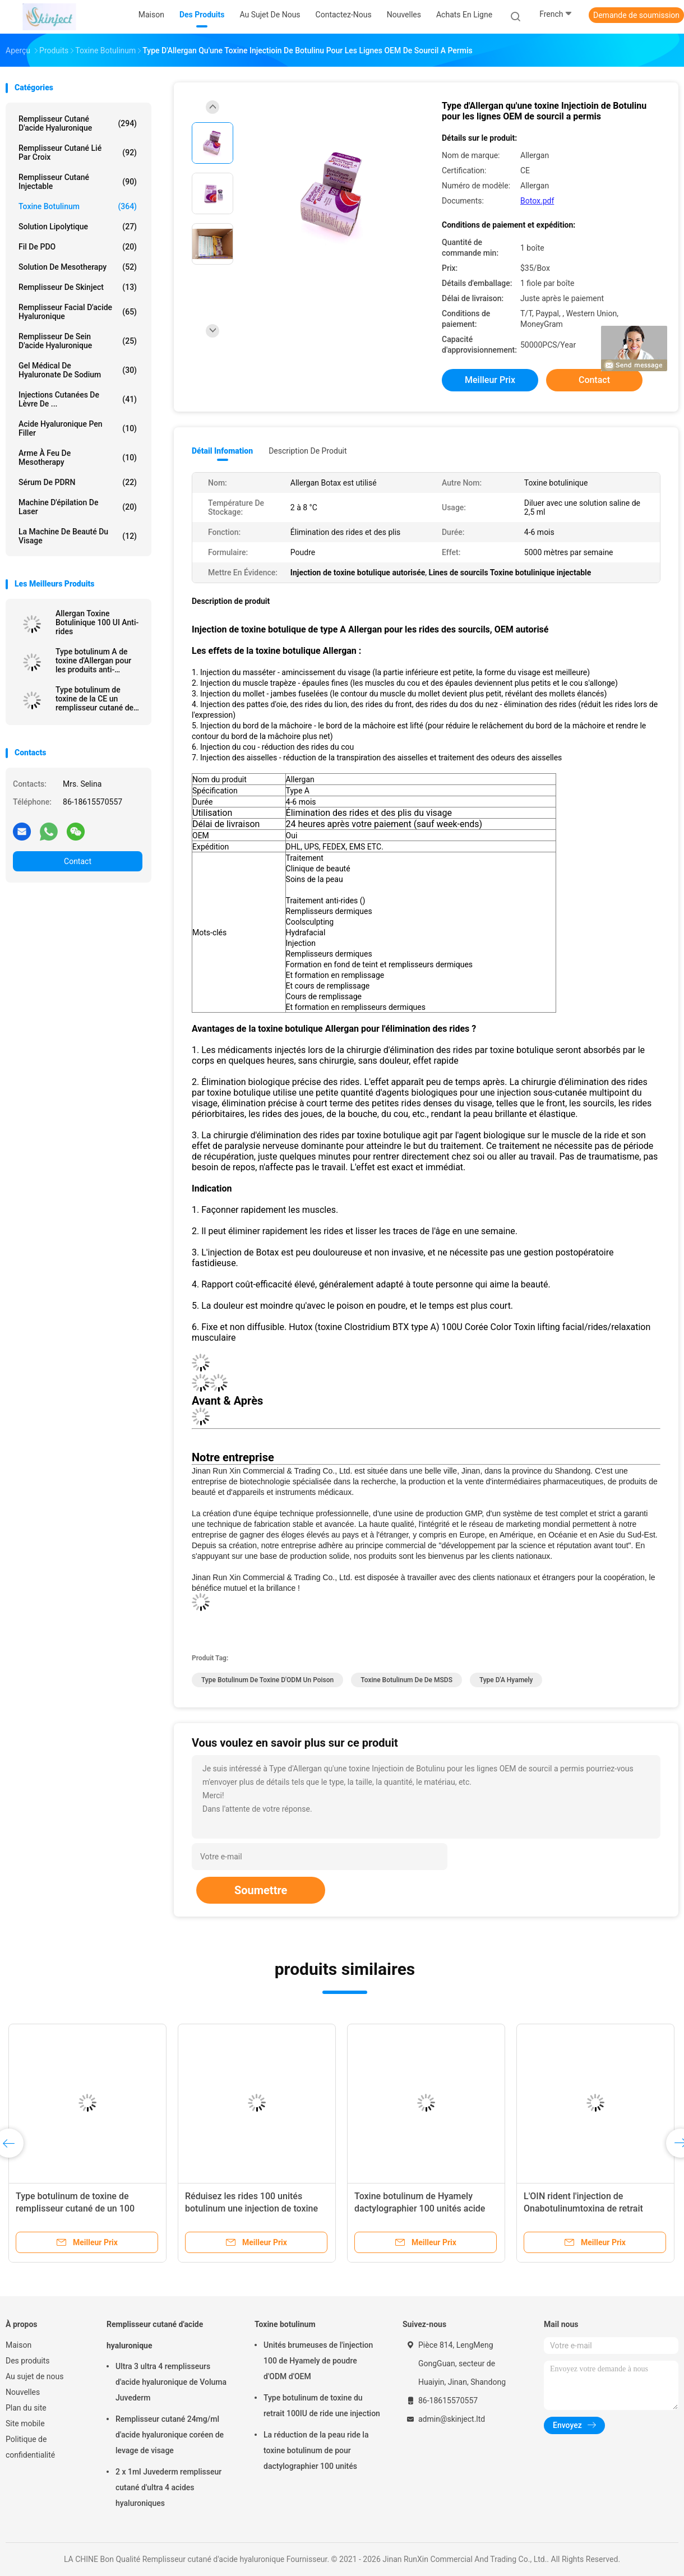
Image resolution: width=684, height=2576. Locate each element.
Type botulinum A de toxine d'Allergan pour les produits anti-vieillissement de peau (94, 660)
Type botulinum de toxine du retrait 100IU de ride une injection (322, 2405)
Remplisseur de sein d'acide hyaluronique (78, 341)
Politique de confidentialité (30, 2447)
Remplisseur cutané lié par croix (78, 152)
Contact (77, 861)
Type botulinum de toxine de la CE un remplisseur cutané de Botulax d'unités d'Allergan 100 (94, 698)
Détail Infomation (222, 450)
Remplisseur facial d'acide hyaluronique (78, 312)
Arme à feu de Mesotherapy (78, 458)
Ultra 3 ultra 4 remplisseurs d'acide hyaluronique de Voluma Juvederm (171, 2382)
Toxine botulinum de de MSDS (406, 1680)
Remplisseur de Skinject (78, 287)
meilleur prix (490, 380)
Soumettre (260, 1890)
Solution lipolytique (78, 226)
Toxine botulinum (78, 206)
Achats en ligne (464, 14)
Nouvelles (23, 2392)
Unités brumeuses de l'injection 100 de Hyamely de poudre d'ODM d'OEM (318, 2360)
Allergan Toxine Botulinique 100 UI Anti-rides (97, 622)
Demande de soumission (636, 15)
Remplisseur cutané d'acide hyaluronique (78, 123)
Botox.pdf (537, 200)
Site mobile (25, 2423)
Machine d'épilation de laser (78, 507)
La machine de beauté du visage (78, 536)
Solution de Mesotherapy (78, 267)
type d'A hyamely (506, 1680)
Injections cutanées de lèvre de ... (78, 399)
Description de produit (307, 450)
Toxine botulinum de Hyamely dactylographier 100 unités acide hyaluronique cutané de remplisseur (425, 2208)
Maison (18, 2344)
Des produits (28, 2360)
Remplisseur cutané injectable (78, 182)
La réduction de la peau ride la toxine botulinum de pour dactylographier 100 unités (316, 2450)
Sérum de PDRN (78, 482)
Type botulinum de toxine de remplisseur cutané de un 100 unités (75, 2208)
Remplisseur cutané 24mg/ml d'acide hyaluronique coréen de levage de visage (169, 2435)
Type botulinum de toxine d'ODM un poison (267, 1680)
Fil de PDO (78, 246)
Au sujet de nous (34, 2376)
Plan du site (26, 2407)
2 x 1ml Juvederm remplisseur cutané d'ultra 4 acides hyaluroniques (168, 2487)
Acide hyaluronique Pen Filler (78, 428)
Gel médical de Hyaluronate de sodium (78, 370)
